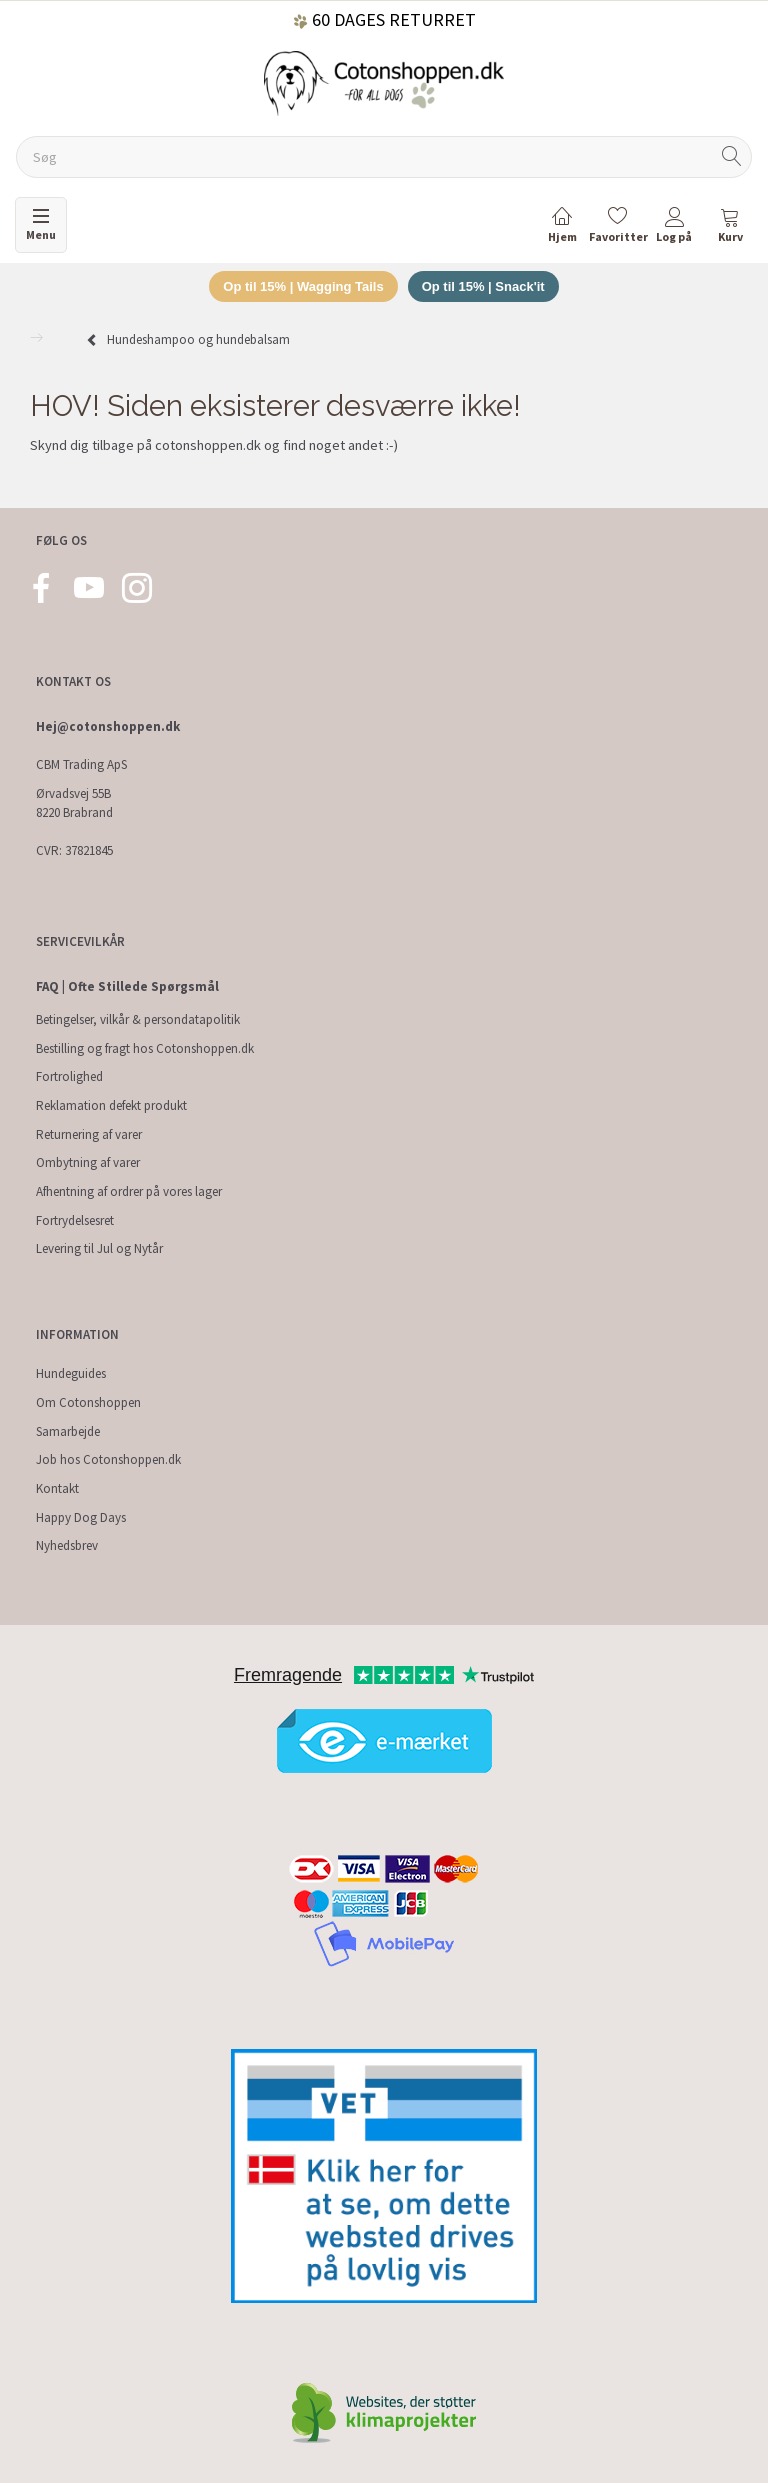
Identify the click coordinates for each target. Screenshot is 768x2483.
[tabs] (730, 228)
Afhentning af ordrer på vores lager (129, 1191)
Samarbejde (68, 1431)
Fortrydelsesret (75, 1220)
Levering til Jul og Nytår (99, 1248)
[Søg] (732, 157)
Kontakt (57, 1488)
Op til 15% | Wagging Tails (303, 286)
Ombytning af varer (88, 1162)
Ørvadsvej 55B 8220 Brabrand (74, 803)
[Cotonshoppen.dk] (384, 81)
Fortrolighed (69, 1076)
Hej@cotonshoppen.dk (108, 726)
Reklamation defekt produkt (111, 1105)
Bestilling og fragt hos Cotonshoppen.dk (145, 1048)
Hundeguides (71, 1373)
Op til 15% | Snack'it (483, 286)
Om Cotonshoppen (88, 1402)
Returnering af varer (89, 1134)
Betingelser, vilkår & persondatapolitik (138, 1019)
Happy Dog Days (81, 1517)
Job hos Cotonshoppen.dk (108, 1459)
